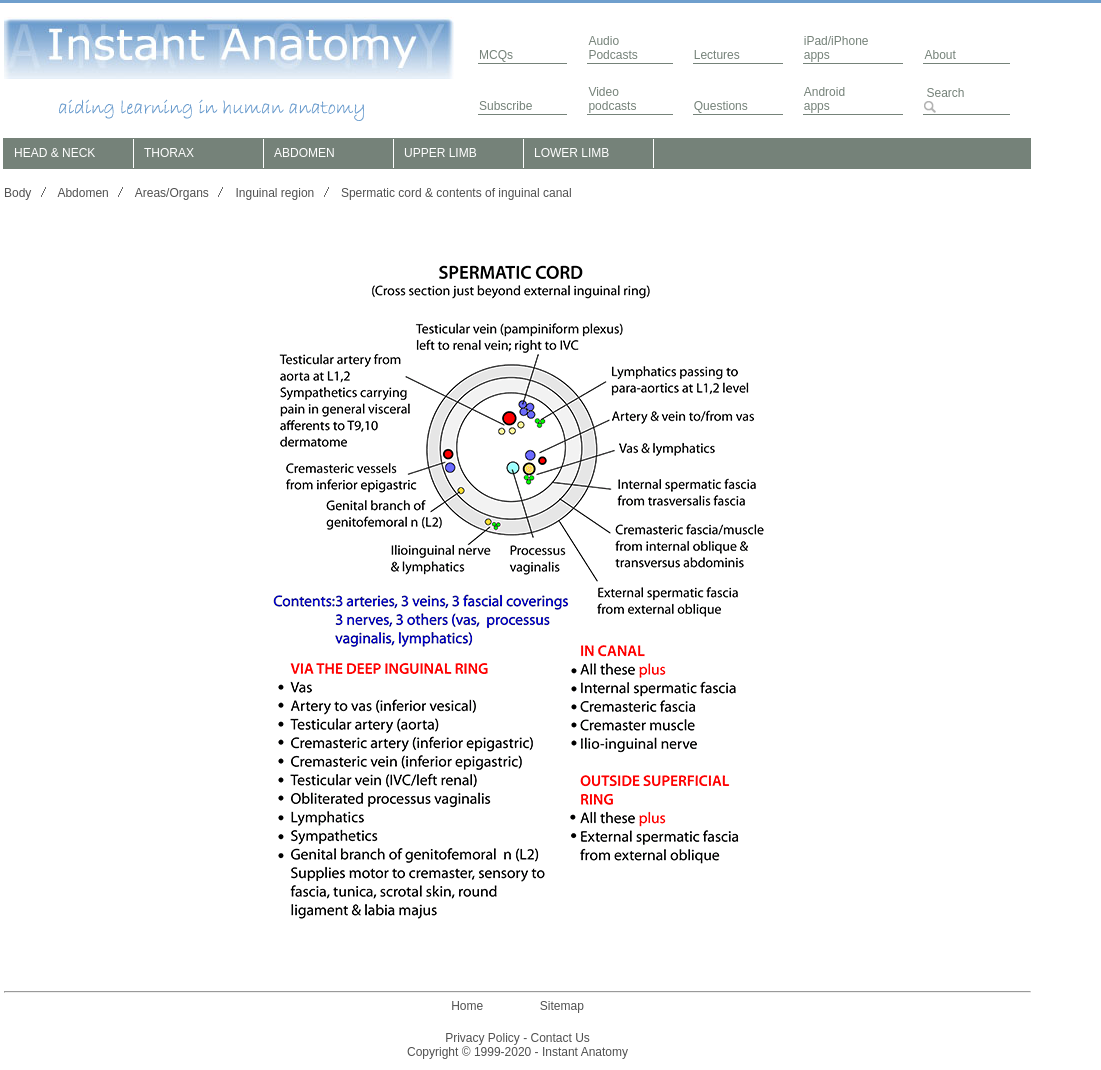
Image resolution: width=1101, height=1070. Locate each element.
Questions (721, 106)
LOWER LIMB (571, 153)
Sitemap (562, 1006)
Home (467, 1006)
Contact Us (560, 1038)
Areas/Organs (172, 193)
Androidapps (824, 99)
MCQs (496, 55)
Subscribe (505, 106)
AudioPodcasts (612, 48)
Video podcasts (612, 99)
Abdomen (82, 193)
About (939, 55)
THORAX (169, 153)
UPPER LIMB (440, 153)
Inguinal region (275, 193)
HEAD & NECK (54, 153)
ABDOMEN (304, 153)
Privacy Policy (482, 1038)
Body (17, 193)
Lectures (717, 55)
